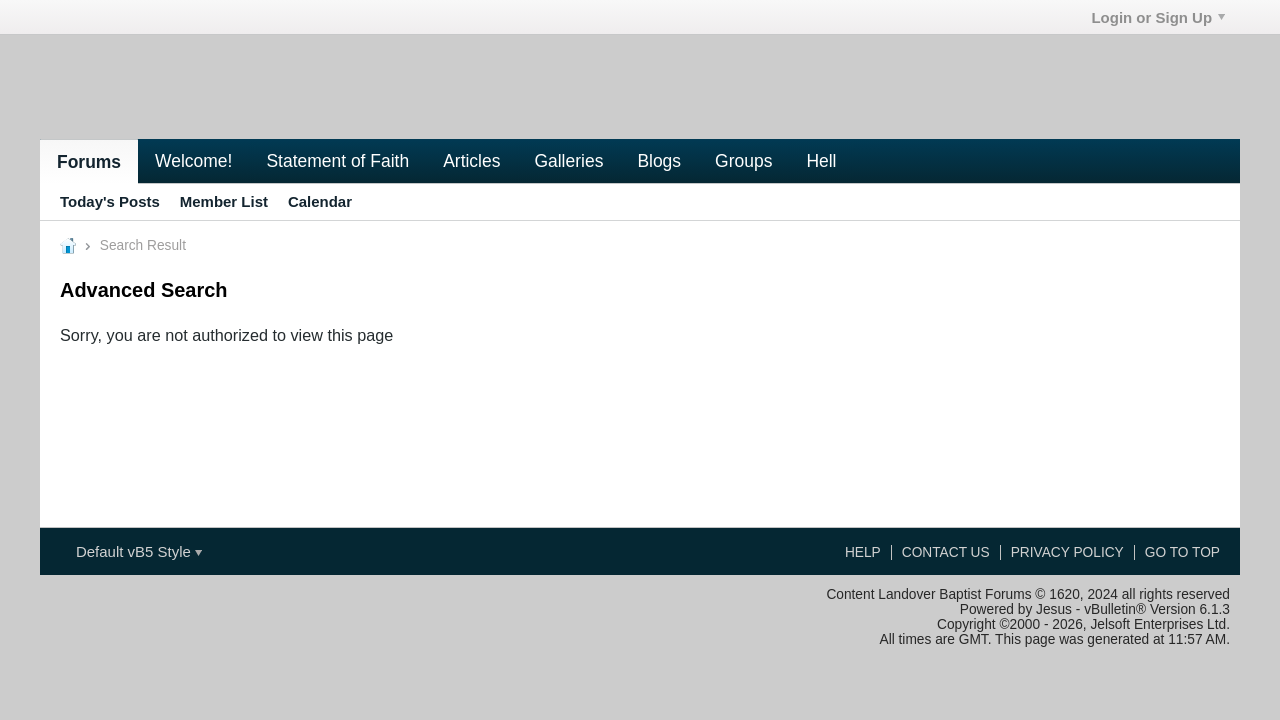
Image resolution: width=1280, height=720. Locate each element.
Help (863, 552)
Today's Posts (110, 201)
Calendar (320, 201)
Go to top (1182, 552)
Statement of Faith (337, 161)
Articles (471, 161)
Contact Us (946, 552)
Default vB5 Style (139, 551)
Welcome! (193, 161)
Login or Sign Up (1158, 17)
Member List (224, 201)
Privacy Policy (1067, 552)
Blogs (659, 161)
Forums (89, 162)
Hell (821, 161)
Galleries (568, 161)
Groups (743, 161)
